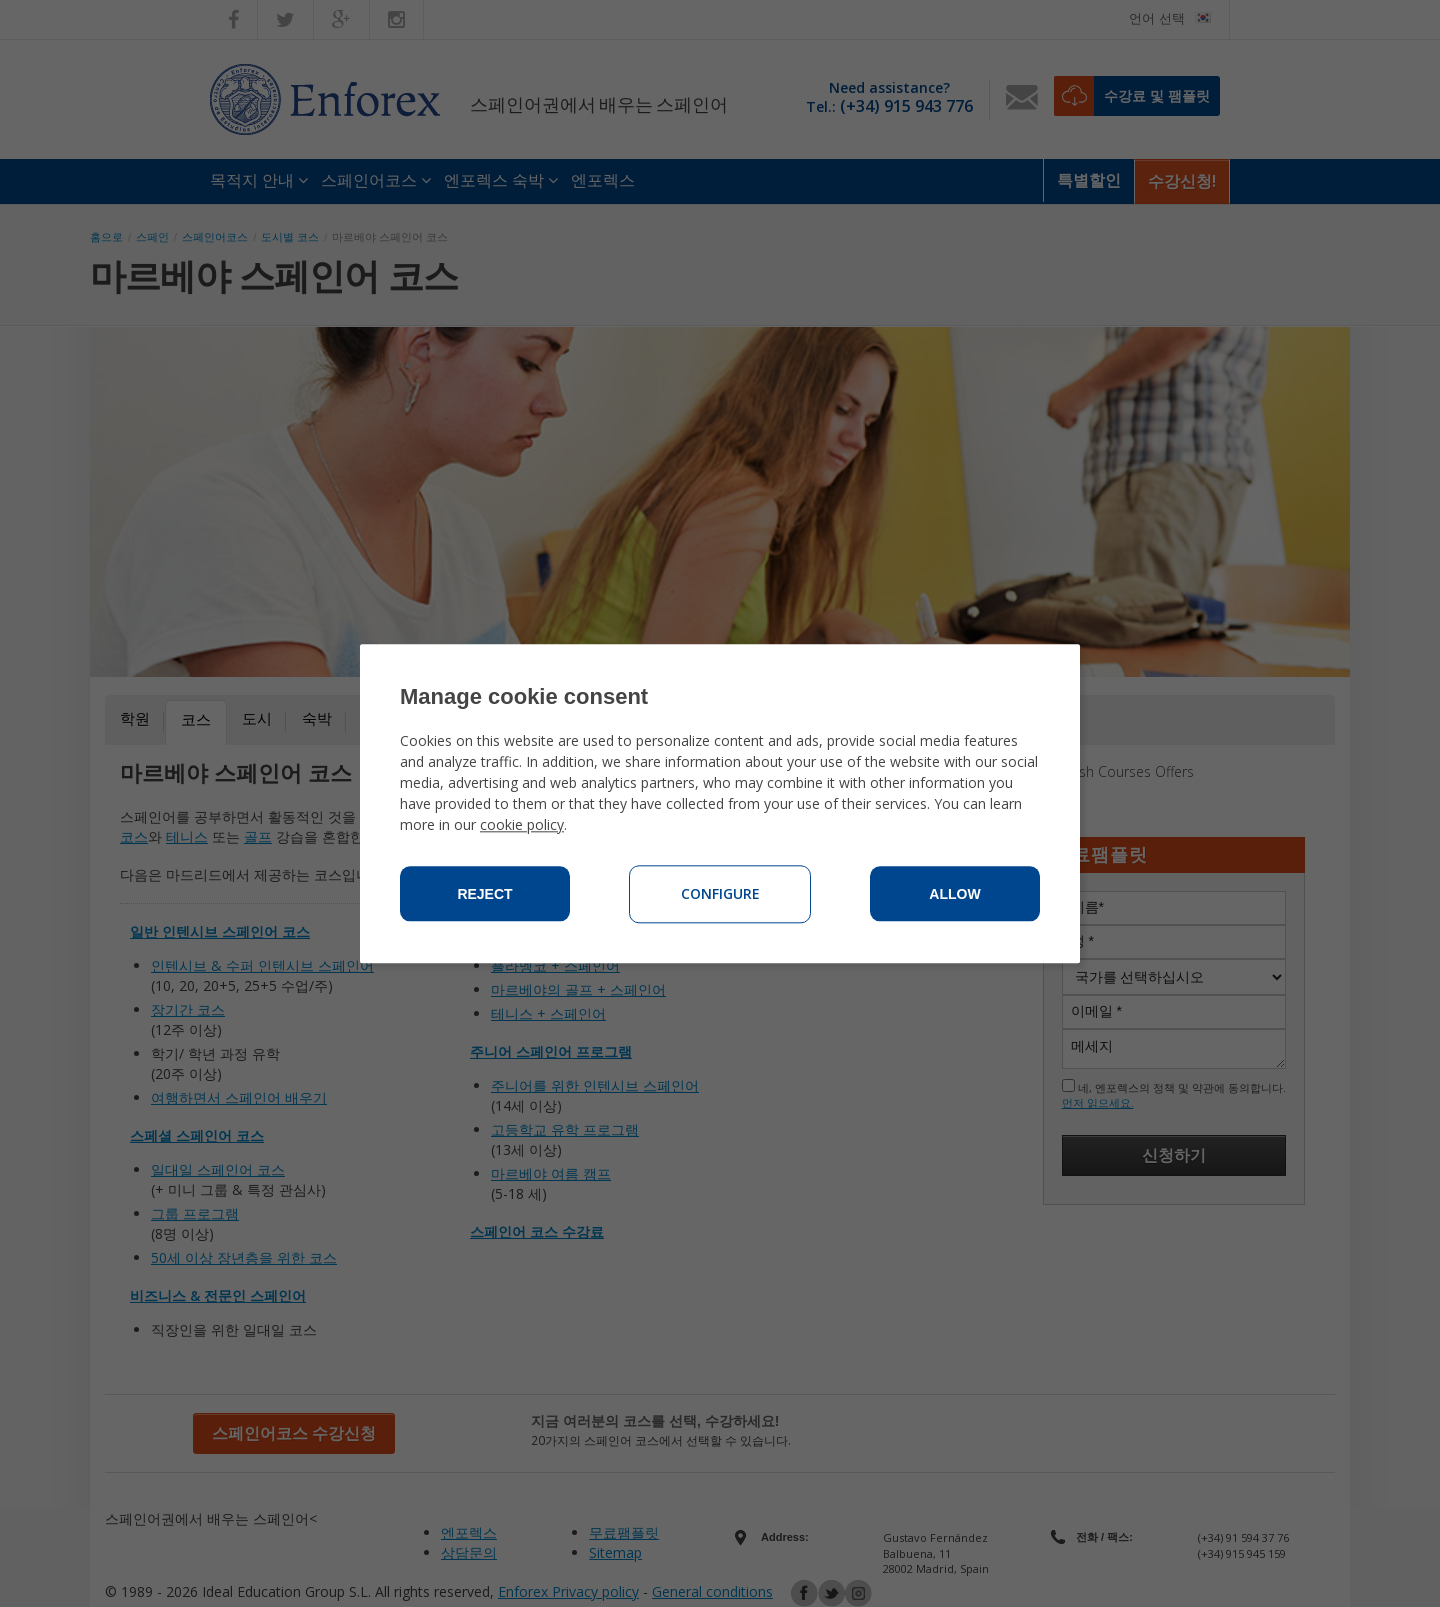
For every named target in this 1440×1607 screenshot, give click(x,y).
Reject (484, 894)
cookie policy (522, 824)
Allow (954, 894)
